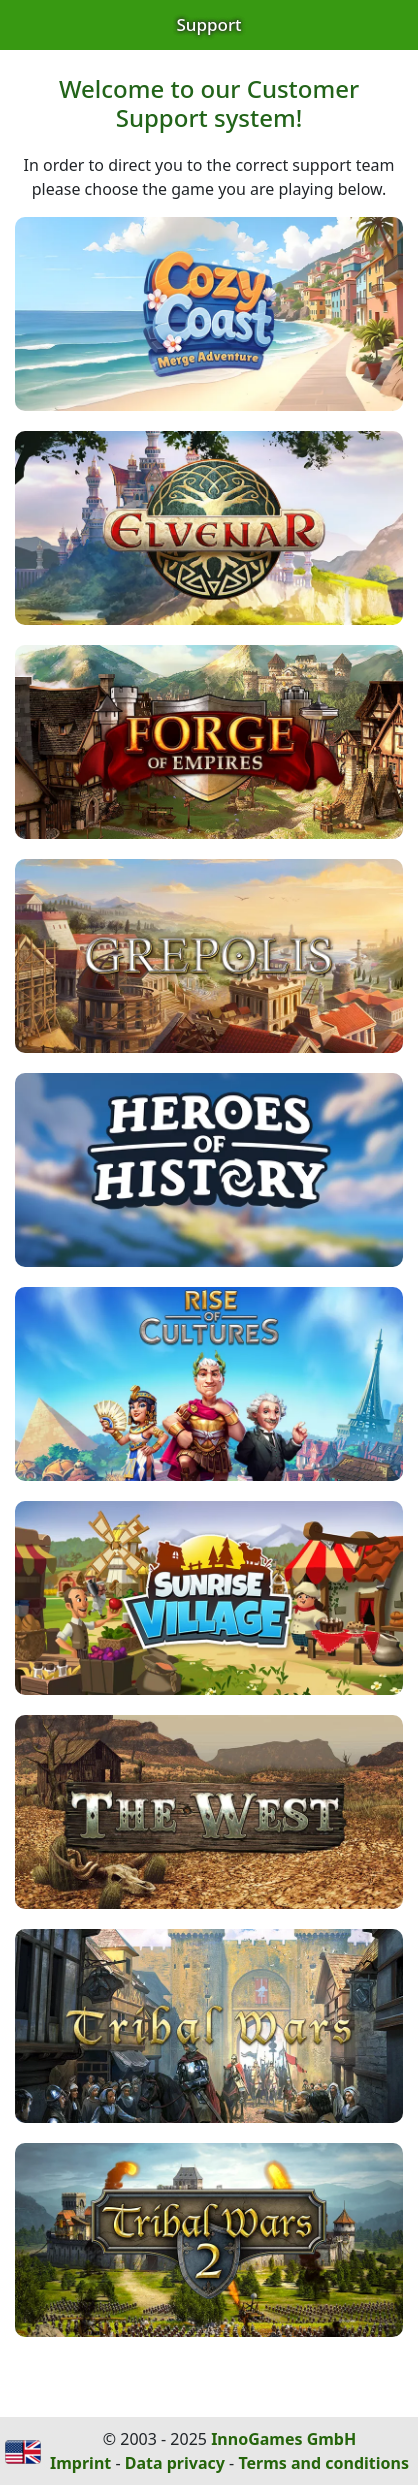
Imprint (80, 2463)
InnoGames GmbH (283, 2439)
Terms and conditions (323, 2463)
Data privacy (175, 2463)
